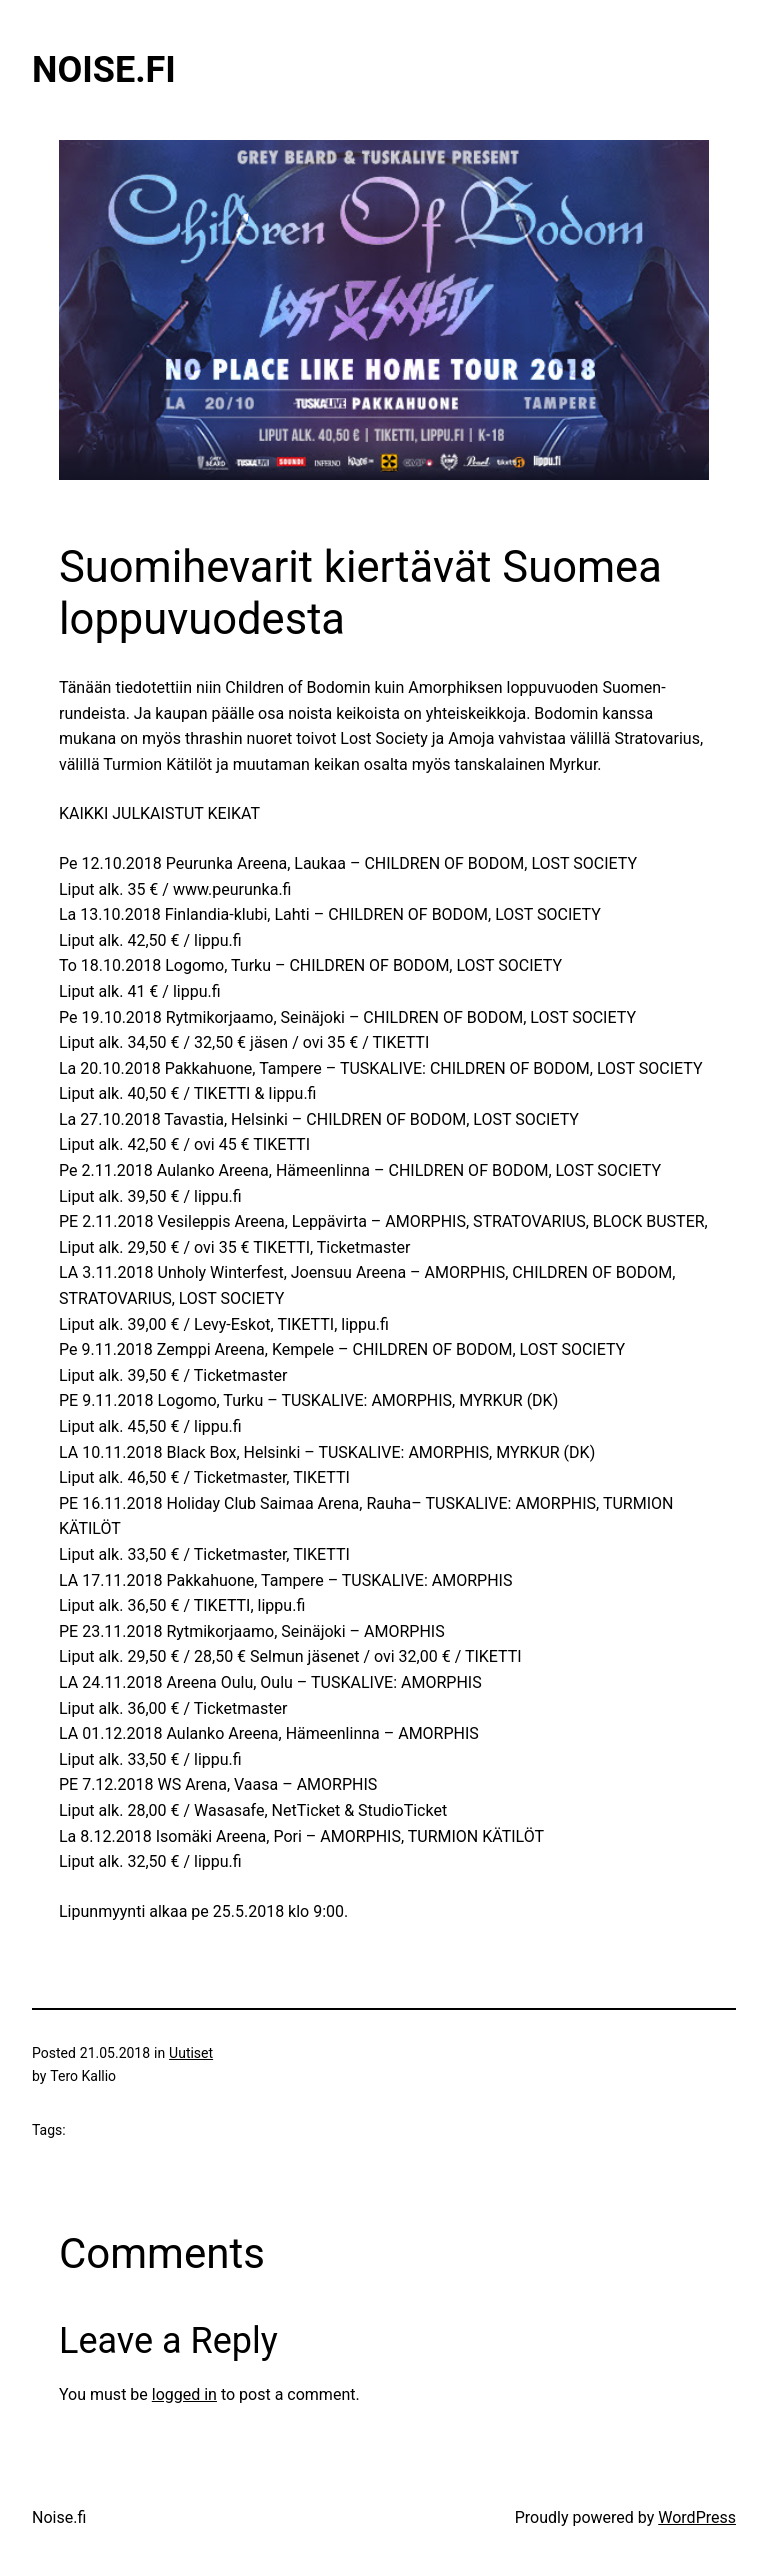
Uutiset (191, 2053)
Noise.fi (104, 70)
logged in (184, 2394)
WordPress (697, 2517)
